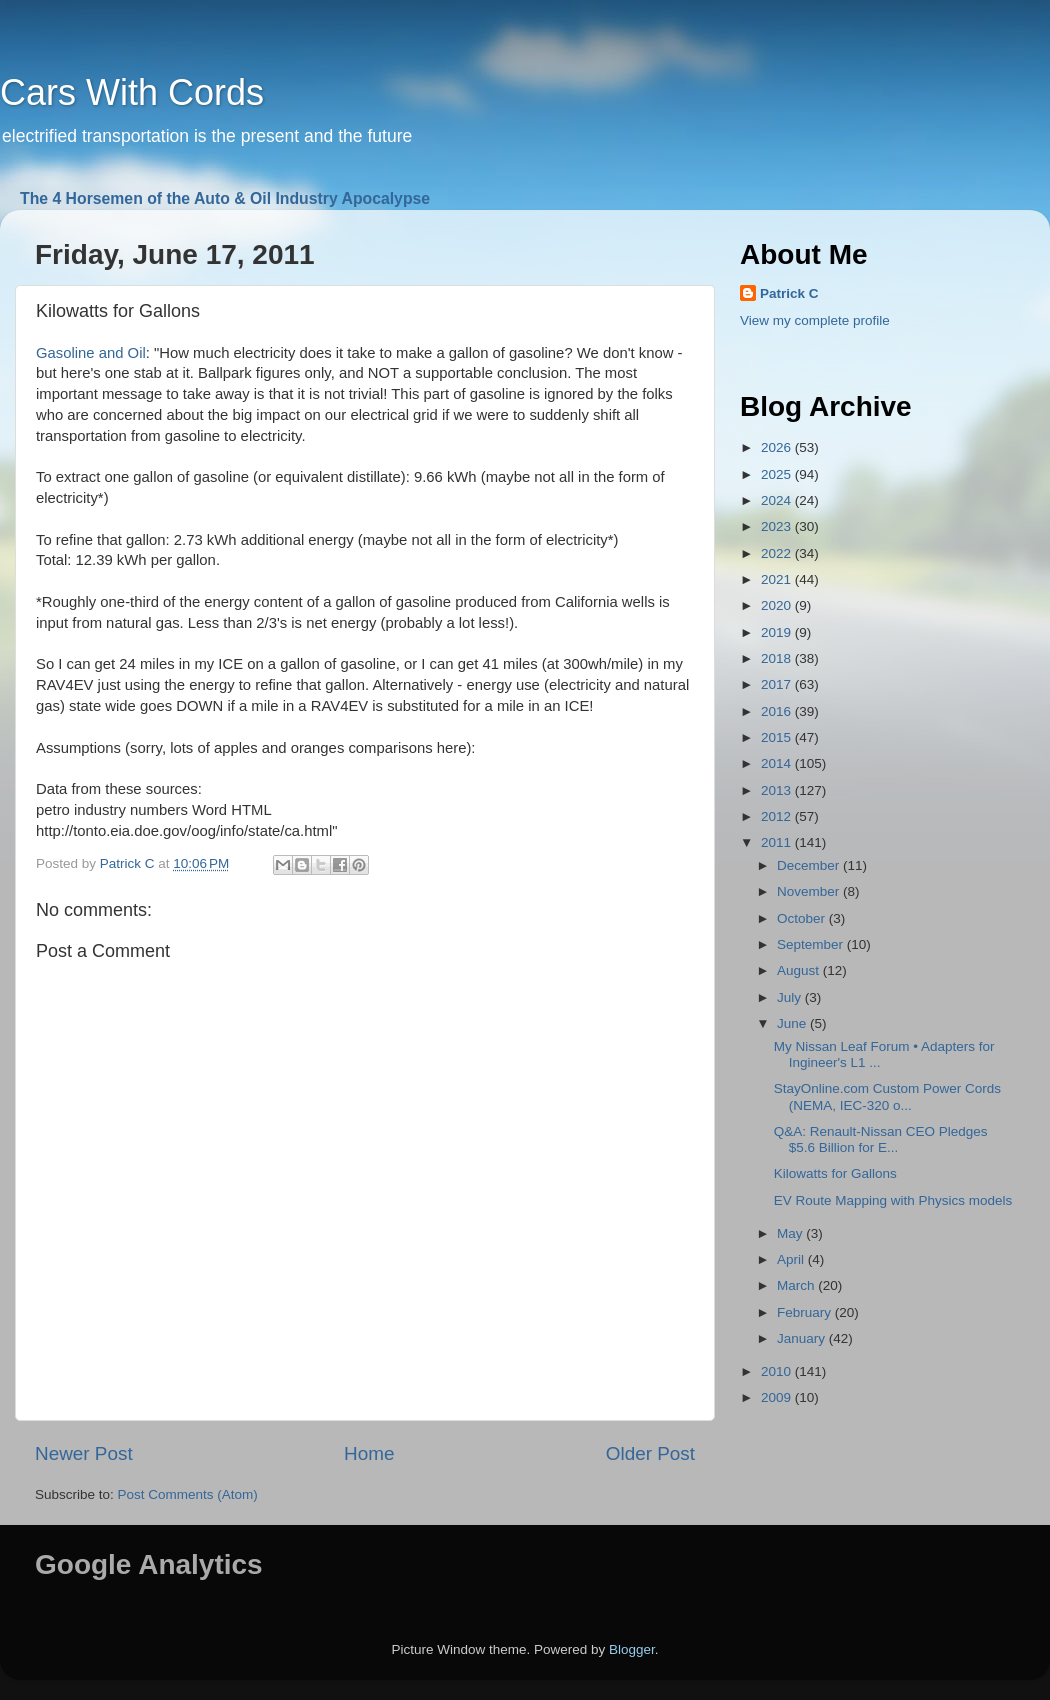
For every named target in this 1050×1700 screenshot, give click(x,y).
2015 (778, 737)
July (791, 997)
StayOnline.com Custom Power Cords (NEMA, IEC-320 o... (887, 1096)
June (793, 1023)
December (810, 865)
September (812, 944)
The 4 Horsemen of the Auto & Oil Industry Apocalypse (225, 198)
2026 (778, 447)
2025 (778, 474)
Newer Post (84, 1453)
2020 (778, 605)
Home (369, 1453)
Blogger (632, 1649)
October (803, 918)
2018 (778, 658)
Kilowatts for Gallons (835, 1173)
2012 (778, 816)
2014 (778, 763)
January (803, 1338)
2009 (778, 1397)
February (806, 1312)
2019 (778, 632)
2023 (778, 526)
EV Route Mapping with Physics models (893, 1200)
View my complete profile (815, 320)
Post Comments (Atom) (188, 1494)
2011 (778, 842)
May (791, 1233)
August (800, 970)
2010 (778, 1371)
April (792, 1259)
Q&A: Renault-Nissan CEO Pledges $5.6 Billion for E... (881, 1139)
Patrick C (789, 293)
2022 (778, 553)
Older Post (650, 1453)
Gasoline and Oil (91, 353)
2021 (778, 579)
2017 (778, 684)
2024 (778, 500)
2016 (778, 711)
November (810, 891)
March (797, 1285)
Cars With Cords (132, 92)
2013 (778, 790)
